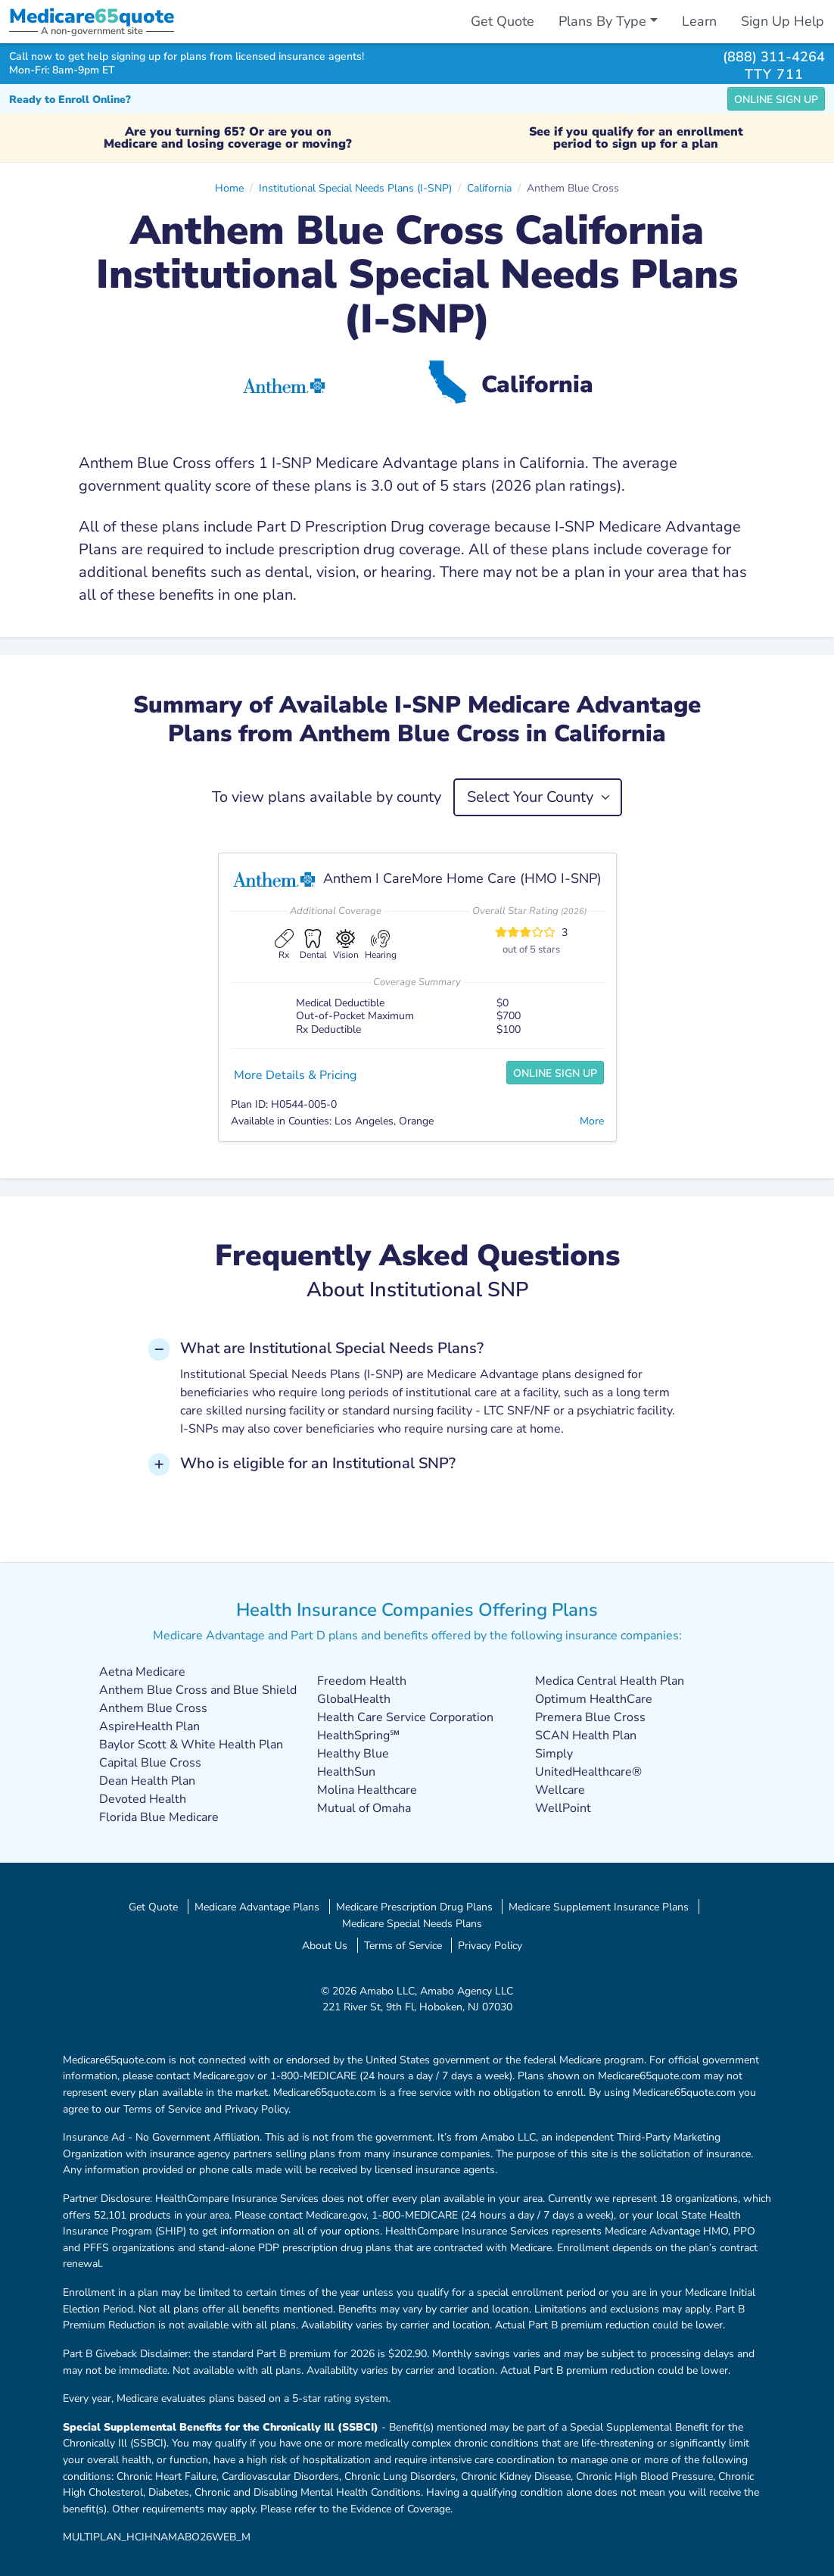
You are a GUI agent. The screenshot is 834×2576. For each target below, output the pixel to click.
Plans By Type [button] (602, 21)
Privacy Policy (490, 1945)
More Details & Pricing (295, 1075)
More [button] (592, 1120)
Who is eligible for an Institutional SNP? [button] (318, 1463)
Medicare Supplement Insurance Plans (599, 1906)
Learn (699, 21)
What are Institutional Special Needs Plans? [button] (332, 1348)
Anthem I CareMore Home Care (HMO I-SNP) (462, 878)
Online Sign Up (776, 99)
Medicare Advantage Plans (256, 1906)
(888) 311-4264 (774, 56)
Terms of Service (403, 1945)
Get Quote (502, 21)
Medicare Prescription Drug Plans (414, 1906)
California (489, 187)
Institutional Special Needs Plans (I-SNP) (355, 187)
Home (229, 187)
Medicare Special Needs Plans (412, 1923)
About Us (324, 1945)
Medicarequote (91, 16)
